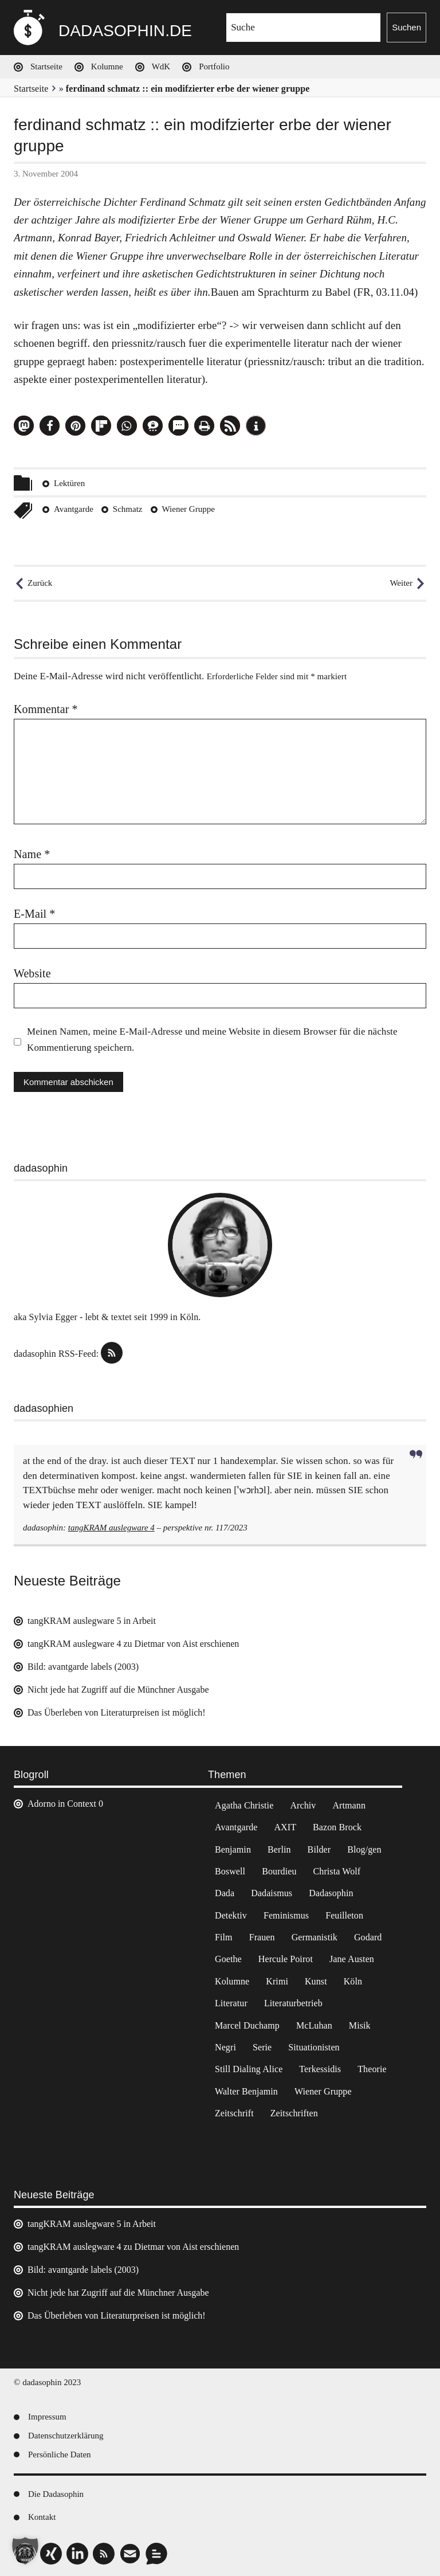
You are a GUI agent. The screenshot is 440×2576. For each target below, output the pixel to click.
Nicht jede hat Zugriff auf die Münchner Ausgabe (118, 1689)
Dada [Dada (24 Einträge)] (224, 1893)
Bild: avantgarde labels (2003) (83, 1666)
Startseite (46, 66)
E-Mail (34, 913)
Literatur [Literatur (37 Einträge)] (231, 2003)
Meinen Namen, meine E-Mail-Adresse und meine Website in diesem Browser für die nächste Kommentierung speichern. (212, 1039)
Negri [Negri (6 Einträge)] (225, 2047)
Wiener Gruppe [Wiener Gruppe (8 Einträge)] (323, 2091)
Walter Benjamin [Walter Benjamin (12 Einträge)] (246, 2091)
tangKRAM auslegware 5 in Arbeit (92, 1621)
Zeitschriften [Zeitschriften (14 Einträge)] (294, 2113)
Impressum (47, 2416)
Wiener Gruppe (188, 509)
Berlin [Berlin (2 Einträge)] (279, 1849)
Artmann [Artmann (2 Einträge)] (349, 1805)
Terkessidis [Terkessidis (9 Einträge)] (320, 2069)
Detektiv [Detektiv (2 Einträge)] (231, 1915)
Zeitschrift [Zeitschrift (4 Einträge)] (234, 2113)
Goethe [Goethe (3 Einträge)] (228, 1959)
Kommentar (46, 709)
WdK (161, 66)
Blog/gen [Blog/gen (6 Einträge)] (364, 1849)
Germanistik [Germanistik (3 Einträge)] (314, 1937)
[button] (24, 426)
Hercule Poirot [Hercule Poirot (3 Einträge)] (285, 1959)
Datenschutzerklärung (66, 2435)
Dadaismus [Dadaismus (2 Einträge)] (271, 1893)
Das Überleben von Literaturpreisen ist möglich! (117, 1712)
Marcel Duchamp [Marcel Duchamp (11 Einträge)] (247, 2025)
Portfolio (214, 66)
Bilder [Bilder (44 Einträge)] (319, 1849)
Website (32, 973)
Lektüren (69, 483)
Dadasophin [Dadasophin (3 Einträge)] (331, 1893)
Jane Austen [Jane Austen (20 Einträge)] (351, 1959)
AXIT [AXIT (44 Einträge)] (285, 1827)
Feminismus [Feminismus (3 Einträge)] (286, 1915)
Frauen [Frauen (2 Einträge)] (262, 1937)
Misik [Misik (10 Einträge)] (360, 2025)
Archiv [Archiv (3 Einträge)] (303, 1805)
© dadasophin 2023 (47, 2382)
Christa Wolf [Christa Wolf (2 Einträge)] (337, 1871)
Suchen (406, 27)
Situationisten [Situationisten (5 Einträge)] (313, 2047)
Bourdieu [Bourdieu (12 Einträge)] (279, 1871)
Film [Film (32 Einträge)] (224, 1937)
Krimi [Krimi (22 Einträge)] (277, 1981)
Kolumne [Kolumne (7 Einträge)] (232, 1981)
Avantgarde (73, 509)
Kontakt (42, 2517)
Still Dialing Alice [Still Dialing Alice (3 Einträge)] (248, 2069)
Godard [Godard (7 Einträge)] (368, 1937)
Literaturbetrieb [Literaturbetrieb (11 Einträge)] (293, 2003)
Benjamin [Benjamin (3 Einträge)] (233, 1849)
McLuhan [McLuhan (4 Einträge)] (314, 2025)
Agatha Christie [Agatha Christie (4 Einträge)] (244, 1805)
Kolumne (107, 66)
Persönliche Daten (59, 2454)
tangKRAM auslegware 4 (111, 1527)
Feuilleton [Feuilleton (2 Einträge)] (344, 1915)
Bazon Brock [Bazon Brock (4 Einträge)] (337, 1827)
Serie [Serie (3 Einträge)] (262, 2047)
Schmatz (128, 509)
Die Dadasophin (56, 2494)
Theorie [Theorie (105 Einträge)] (372, 2069)
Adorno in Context (62, 1803)
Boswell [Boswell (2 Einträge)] (230, 1871)
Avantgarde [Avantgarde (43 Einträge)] (236, 1827)
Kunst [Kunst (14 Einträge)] (316, 1981)
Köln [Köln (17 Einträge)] (353, 1981)
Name (32, 854)
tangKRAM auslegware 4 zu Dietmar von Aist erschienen (133, 1644)
